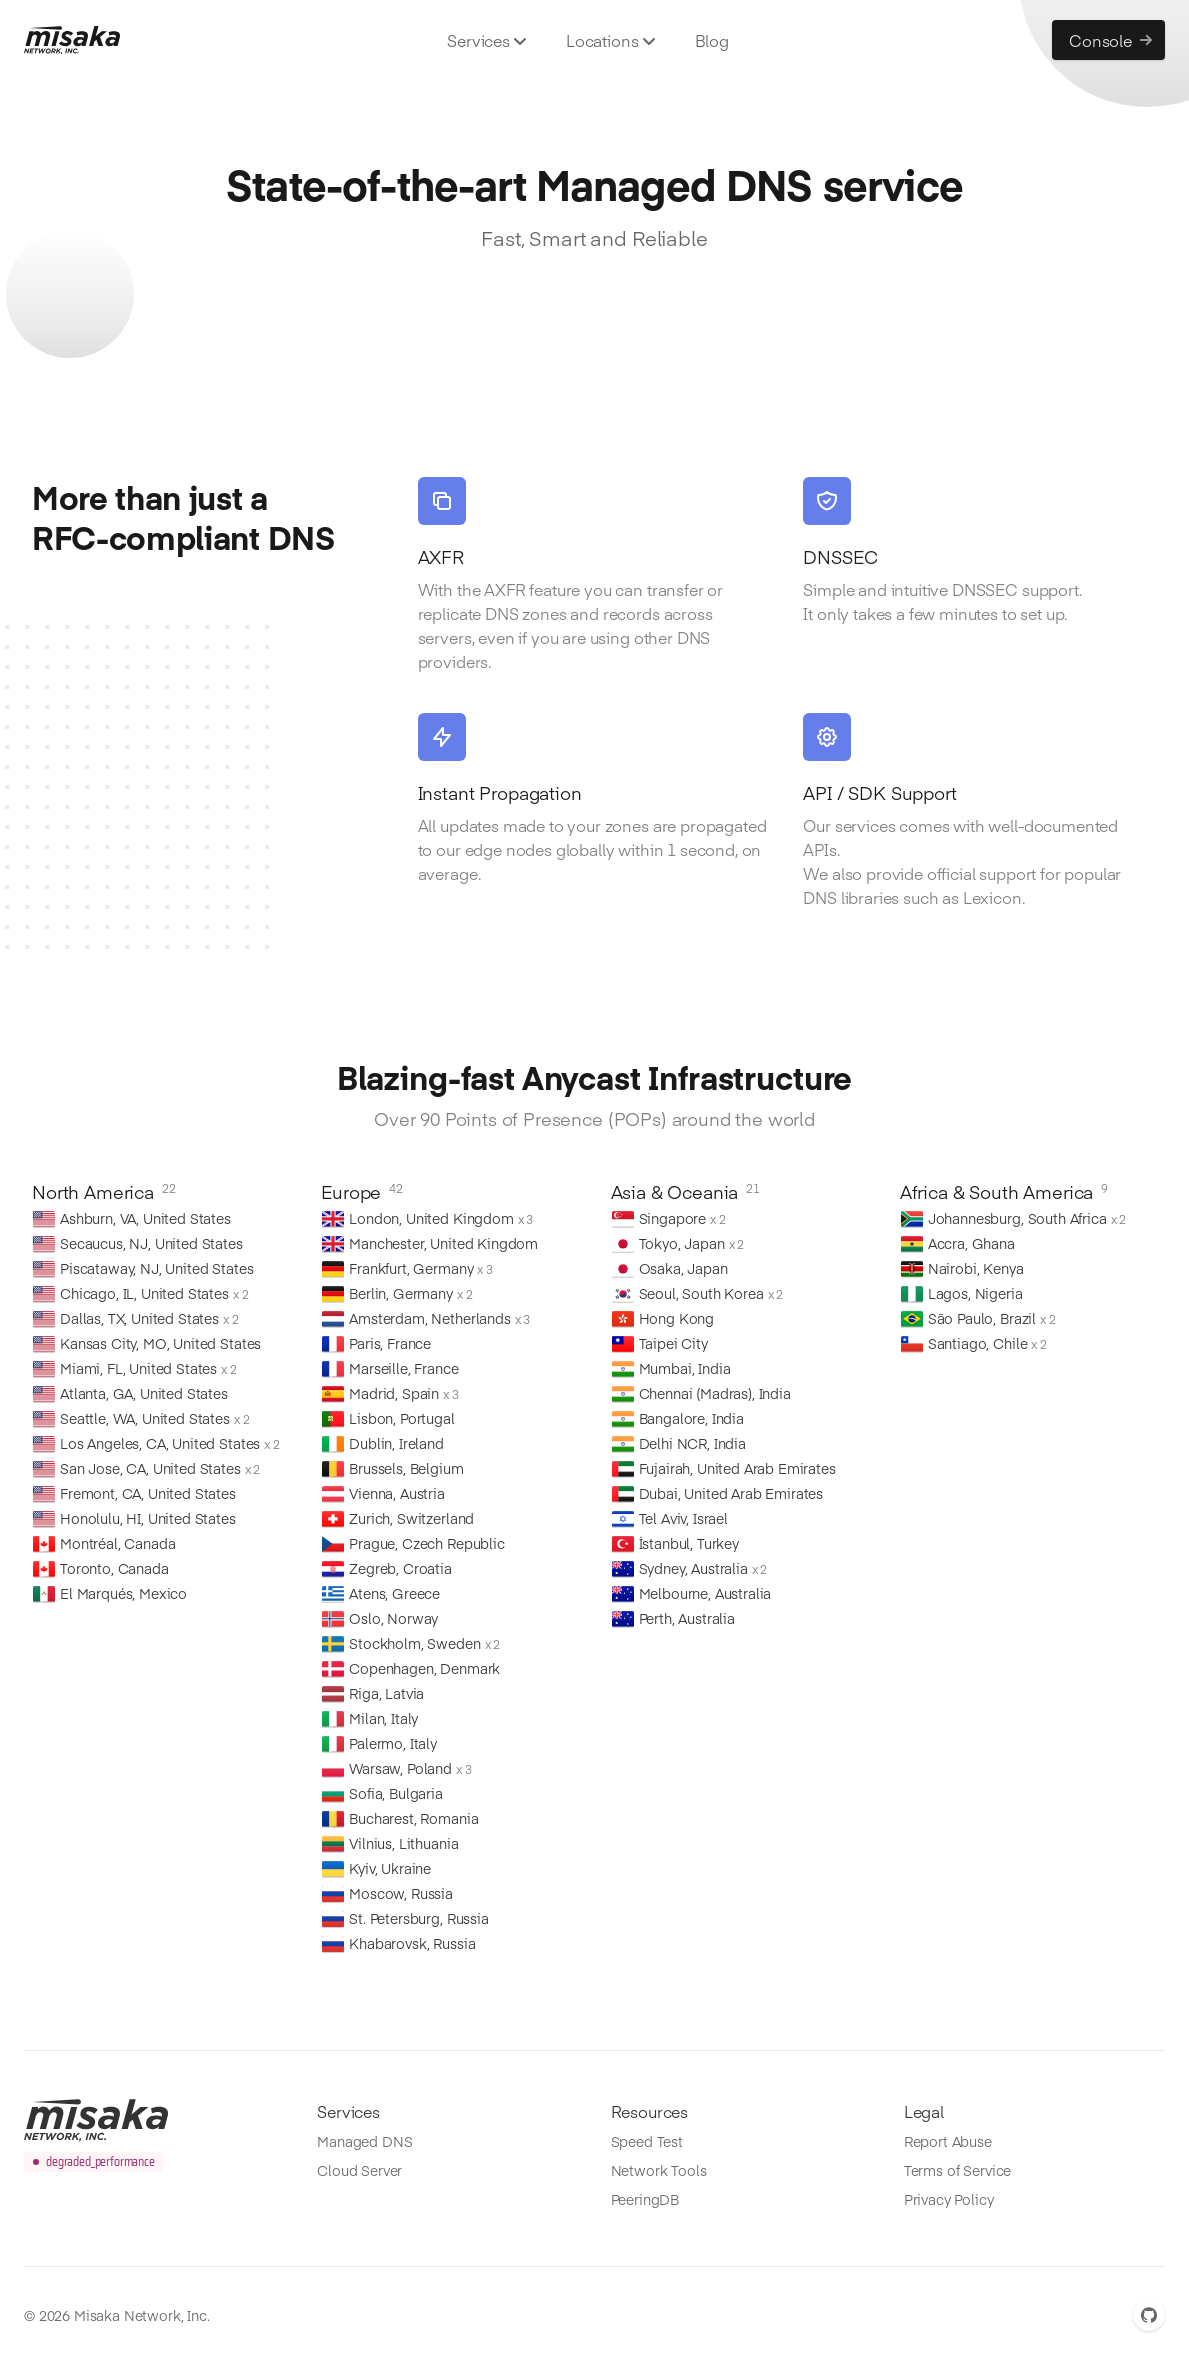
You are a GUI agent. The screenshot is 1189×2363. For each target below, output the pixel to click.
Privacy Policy (949, 2199)
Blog (712, 40)
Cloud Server (359, 2170)
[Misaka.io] (72, 40)
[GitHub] (1149, 2315)
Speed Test (647, 2141)
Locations (610, 40)
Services (486, 40)
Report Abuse (948, 2141)
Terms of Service (957, 2170)
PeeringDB (645, 2199)
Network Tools (659, 2170)
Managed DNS (364, 2141)
